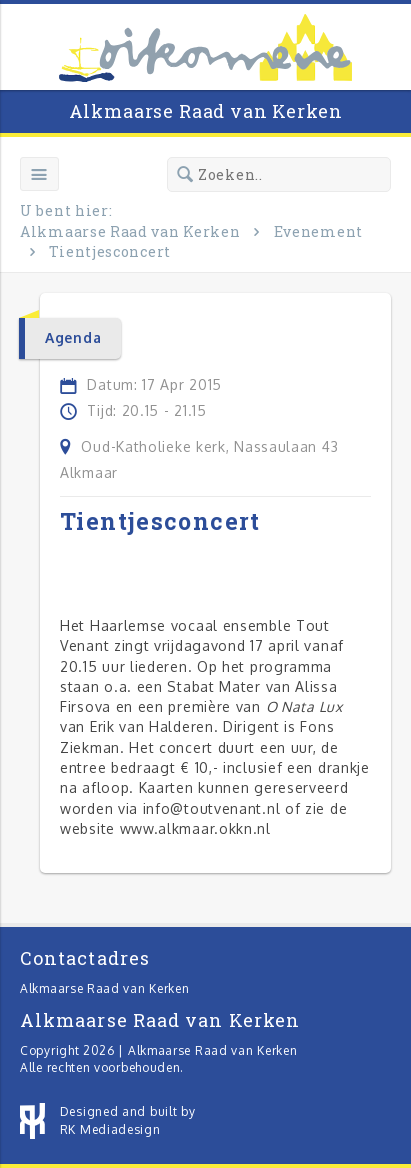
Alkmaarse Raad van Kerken (206, 111)
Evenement (318, 231)
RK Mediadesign (110, 1129)
